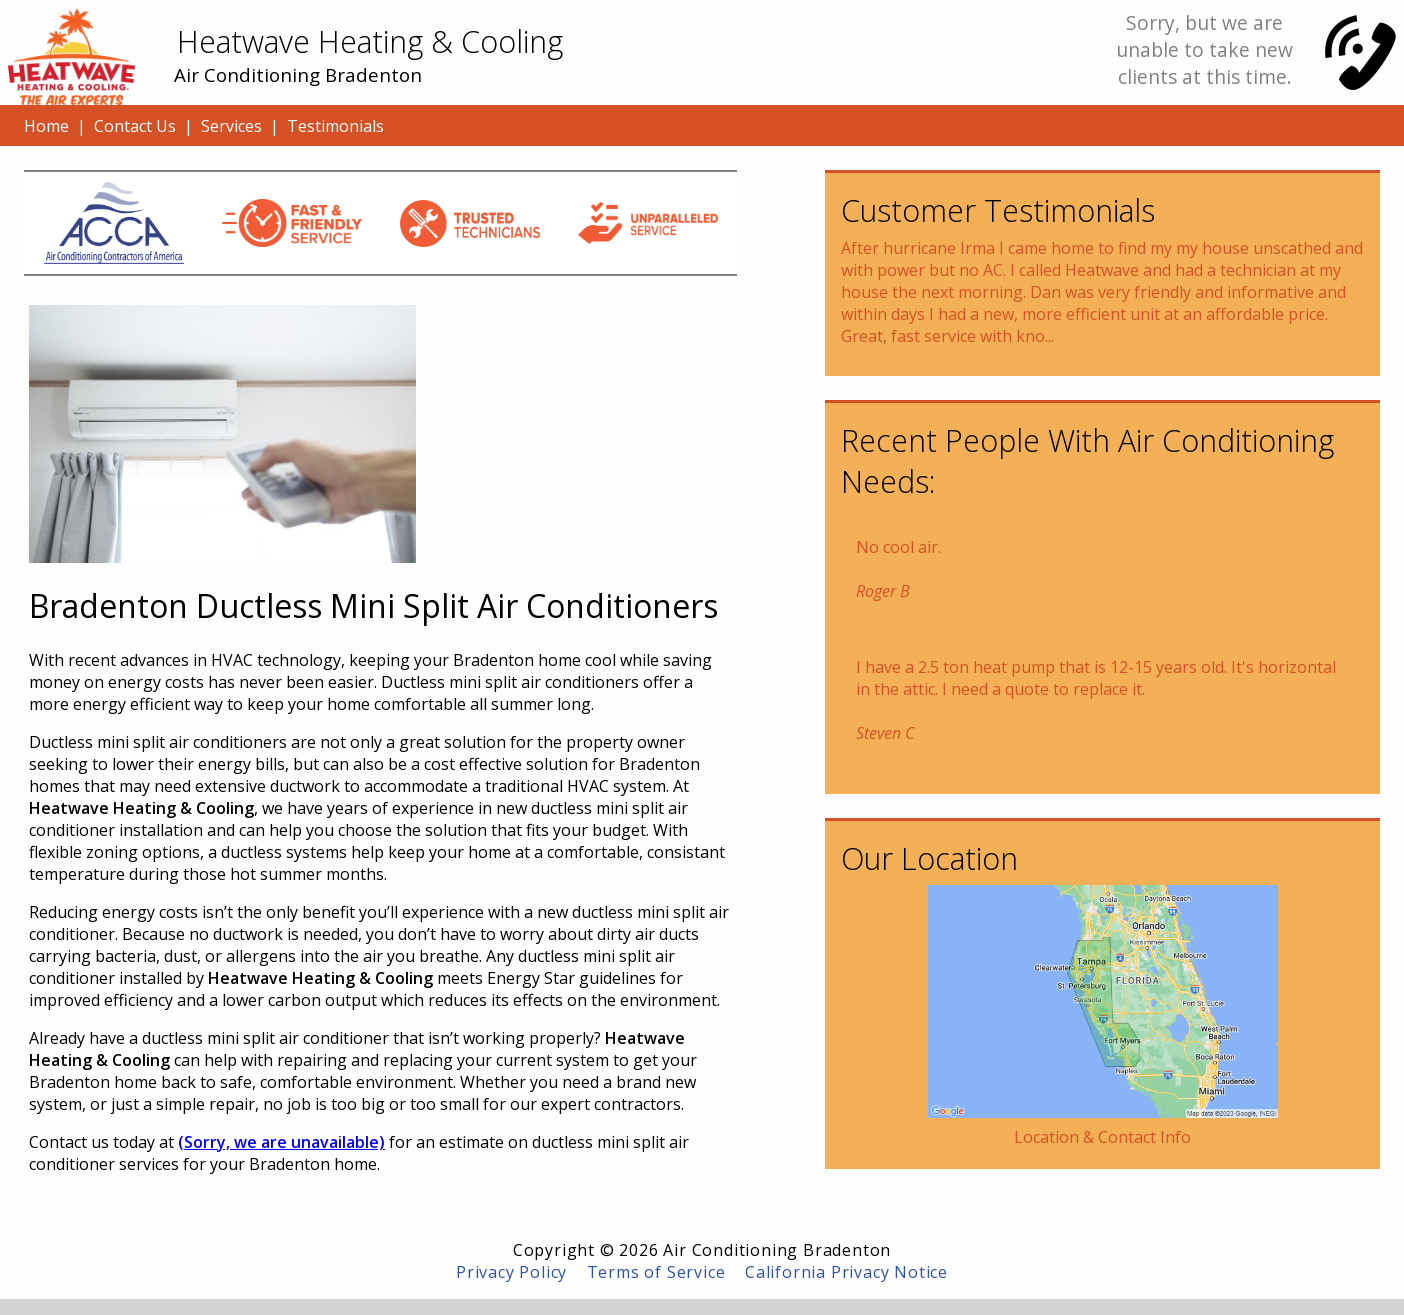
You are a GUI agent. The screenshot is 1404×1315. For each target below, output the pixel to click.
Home (46, 126)
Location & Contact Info (1102, 1137)
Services (231, 126)
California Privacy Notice (846, 1272)
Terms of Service (656, 1272)
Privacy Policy (511, 1272)
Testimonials (335, 126)
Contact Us (135, 126)
